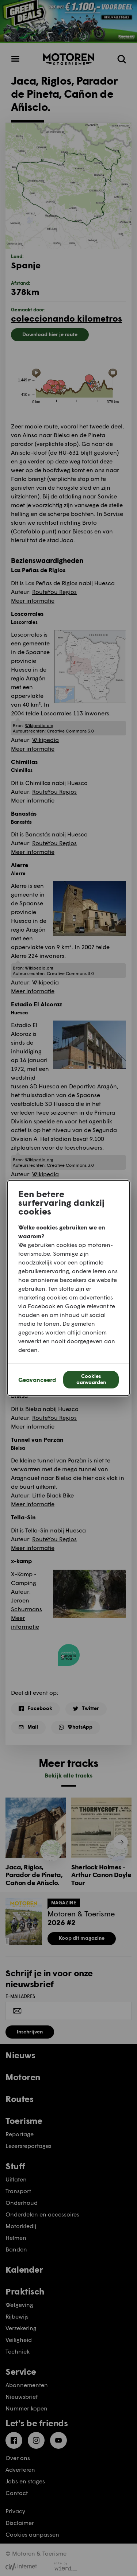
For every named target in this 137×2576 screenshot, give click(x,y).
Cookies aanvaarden (91, 1379)
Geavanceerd (37, 1379)
